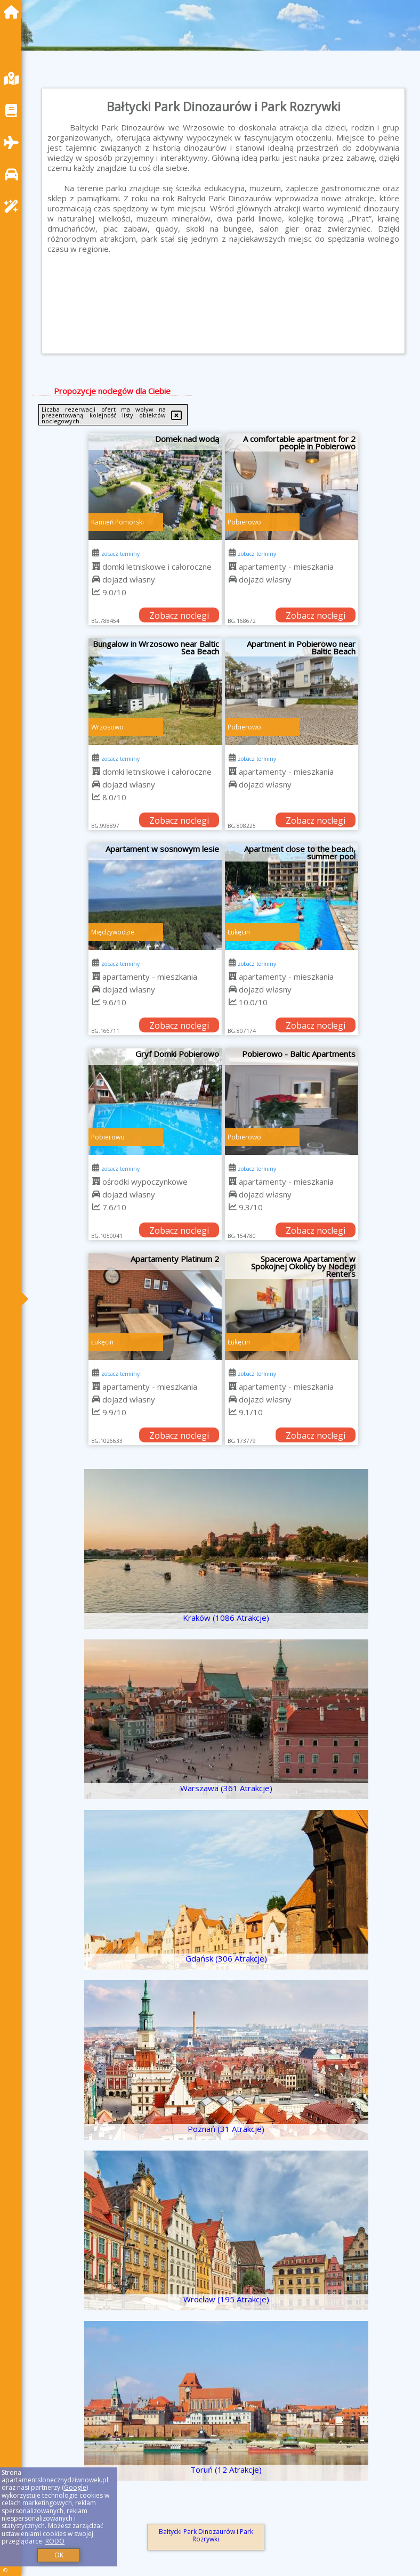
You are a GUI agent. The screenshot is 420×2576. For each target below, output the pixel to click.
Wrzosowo (107, 727)
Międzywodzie (112, 932)
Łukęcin (239, 932)
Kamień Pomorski (117, 522)
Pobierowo (244, 522)
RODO (54, 2541)
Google (75, 2487)
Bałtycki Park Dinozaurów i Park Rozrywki (206, 2535)
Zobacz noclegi (179, 615)
